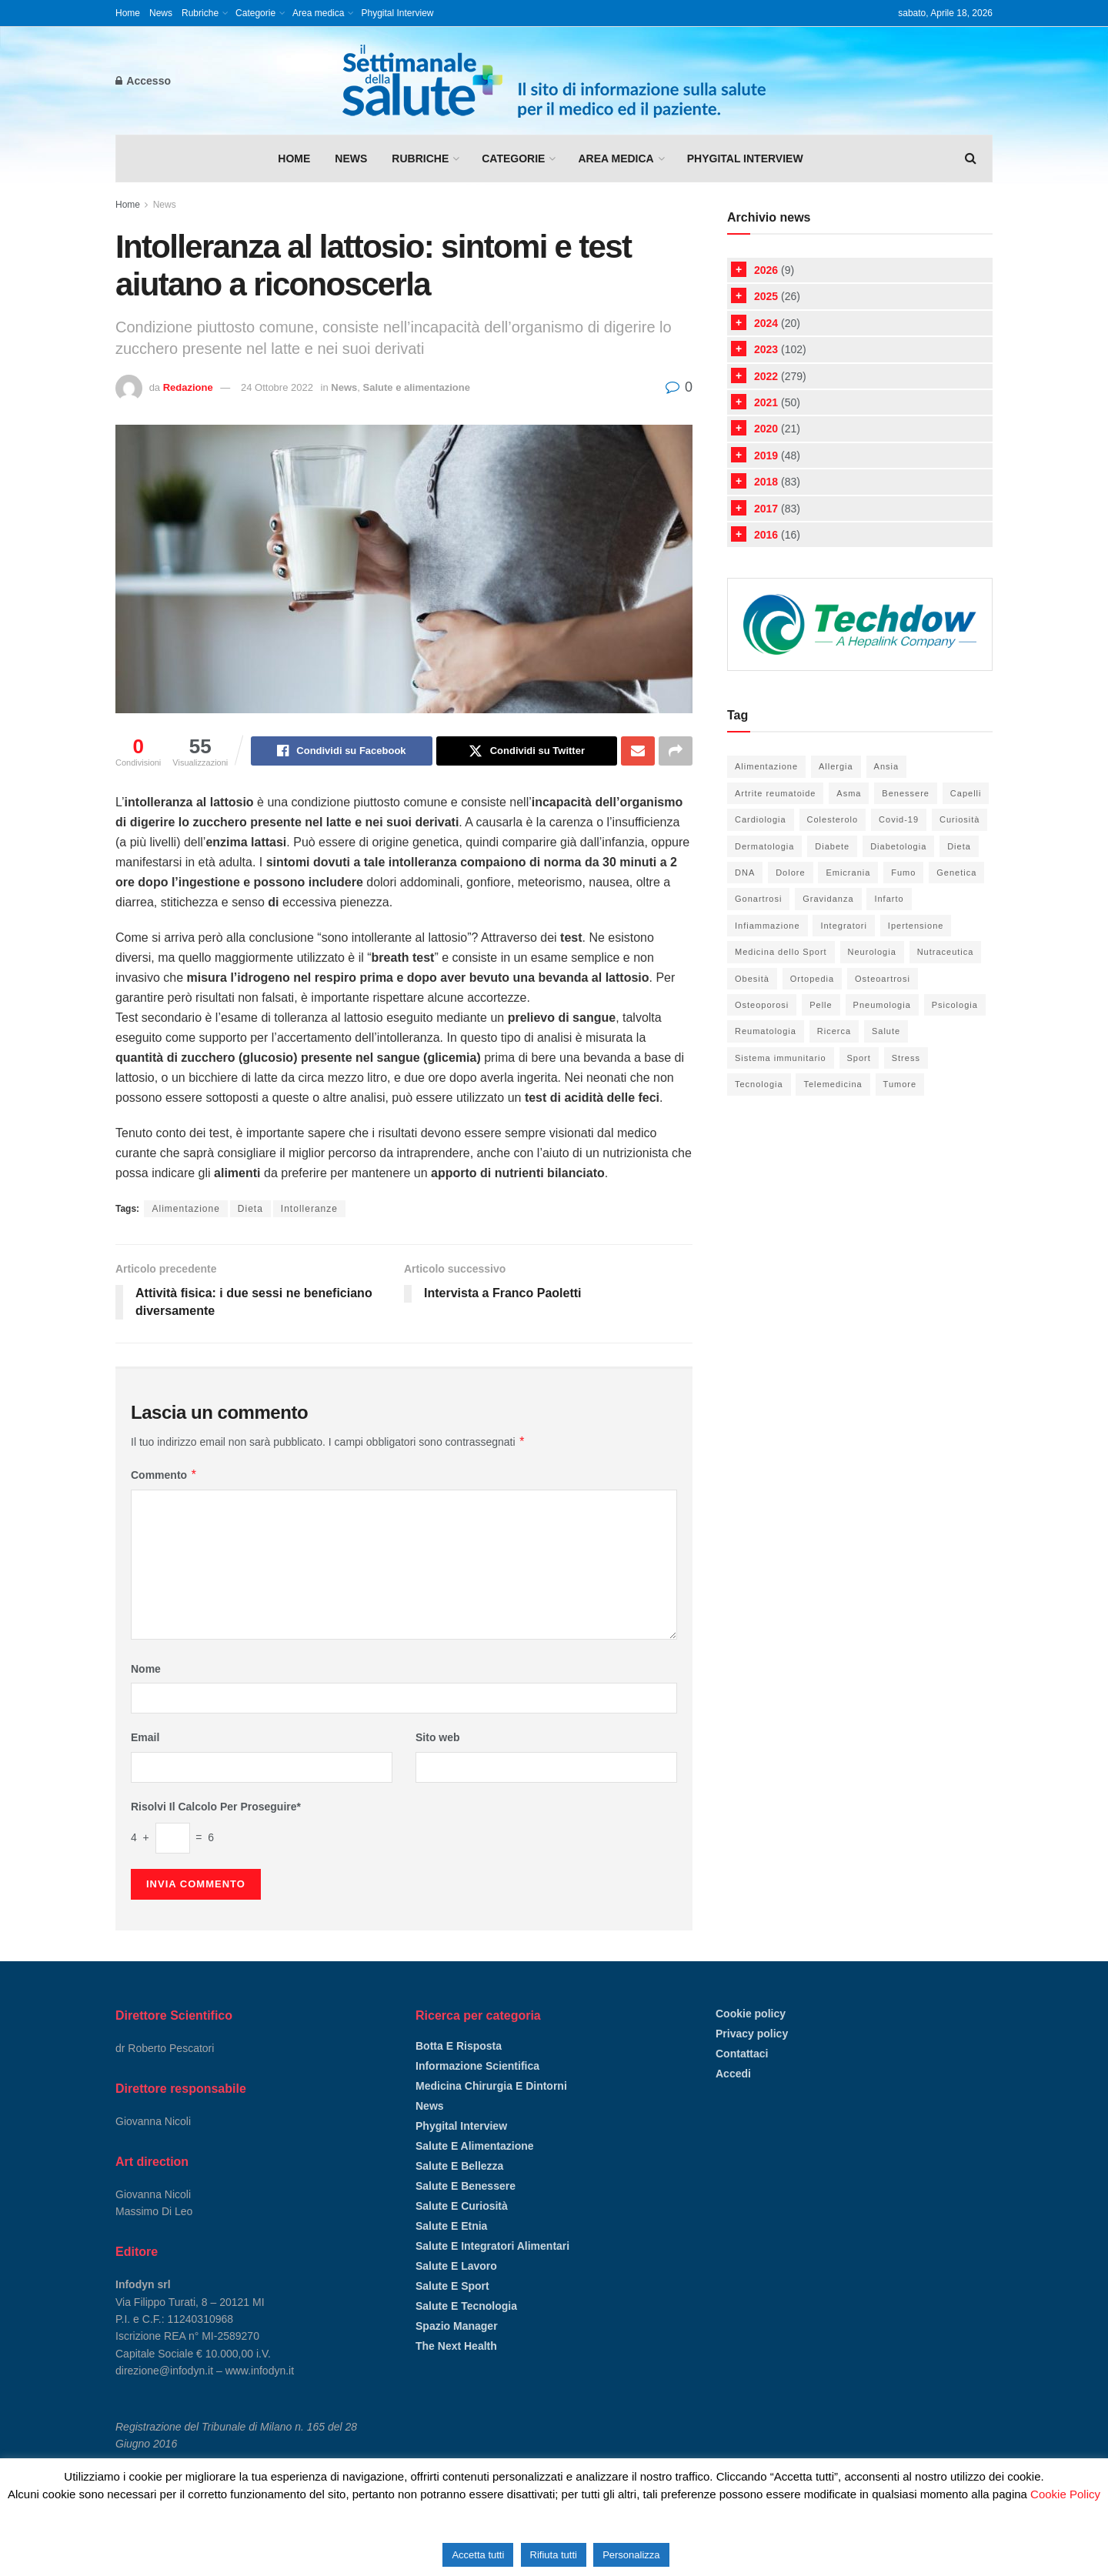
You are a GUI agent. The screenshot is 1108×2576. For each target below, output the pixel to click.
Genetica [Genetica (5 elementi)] (956, 872)
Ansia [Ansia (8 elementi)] (886, 766)
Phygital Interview (397, 13)
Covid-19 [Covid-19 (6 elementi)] (899, 819)
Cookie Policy (1065, 2494)
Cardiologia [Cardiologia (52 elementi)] (760, 819)
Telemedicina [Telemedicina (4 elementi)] (832, 1084)
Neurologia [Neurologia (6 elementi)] (872, 951)
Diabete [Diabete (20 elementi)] (832, 846)
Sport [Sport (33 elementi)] (859, 1058)
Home (127, 13)
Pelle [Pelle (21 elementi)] (820, 1004)
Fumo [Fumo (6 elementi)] (903, 872)
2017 (766, 508)
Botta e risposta (459, 2046)
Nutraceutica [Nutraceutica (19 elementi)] (945, 951)
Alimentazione (185, 1208)
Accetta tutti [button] (478, 2555)
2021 (766, 402)
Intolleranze (309, 1208)
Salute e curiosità (462, 2206)
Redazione (188, 387)
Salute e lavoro (456, 2266)
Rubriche (200, 13)
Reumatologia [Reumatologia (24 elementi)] (765, 1031)
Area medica (318, 13)
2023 (766, 349)
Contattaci (742, 2053)
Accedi (733, 2073)
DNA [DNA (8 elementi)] (745, 872)
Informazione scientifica (477, 2066)
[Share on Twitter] (526, 751)
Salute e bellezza (459, 2166)
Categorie (255, 13)
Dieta (250, 1208)
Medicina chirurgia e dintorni (491, 2086)
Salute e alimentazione (416, 387)
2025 (766, 296)
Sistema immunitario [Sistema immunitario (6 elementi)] (780, 1058)
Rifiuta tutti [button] (553, 2555)
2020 (766, 428)
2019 (766, 455)
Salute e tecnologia (466, 2306)
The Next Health (456, 2346)
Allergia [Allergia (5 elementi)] (836, 766)
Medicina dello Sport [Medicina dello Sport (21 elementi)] (781, 951)
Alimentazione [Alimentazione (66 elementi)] (766, 766)
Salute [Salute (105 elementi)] (886, 1031)
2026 (766, 270)
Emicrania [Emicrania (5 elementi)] (848, 872)
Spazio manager (457, 2326)
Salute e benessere (466, 2186)
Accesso (143, 81)
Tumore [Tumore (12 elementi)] (900, 1084)
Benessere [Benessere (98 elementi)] (905, 793)
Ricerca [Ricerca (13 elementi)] (834, 1031)
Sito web (438, 1737)
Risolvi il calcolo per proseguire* (216, 1806)
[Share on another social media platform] (675, 751)
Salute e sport (452, 2286)
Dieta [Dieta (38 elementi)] (959, 846)
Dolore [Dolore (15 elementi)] (790, 872)
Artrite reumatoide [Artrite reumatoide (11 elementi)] (775, 793)
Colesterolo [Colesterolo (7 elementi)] (833, 819)
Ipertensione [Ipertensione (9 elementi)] (916, 925)
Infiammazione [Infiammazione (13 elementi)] (767, 925)
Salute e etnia (451, 2226)
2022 (766, 376)
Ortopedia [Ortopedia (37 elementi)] (812, 978)
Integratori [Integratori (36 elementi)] (843, 925)
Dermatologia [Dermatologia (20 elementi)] (764, 846)
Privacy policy (752, 2033)
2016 (766, 535)
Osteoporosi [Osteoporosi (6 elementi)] (762, 1004)
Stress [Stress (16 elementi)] (906, 1058)
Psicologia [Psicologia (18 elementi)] (955, 1004)
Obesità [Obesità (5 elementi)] (752, 978)
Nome (146, 1669)
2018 (766, 481)
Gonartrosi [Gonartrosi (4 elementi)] (758, 898)
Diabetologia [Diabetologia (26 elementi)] (898, 846)
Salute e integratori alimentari (492, 2246)
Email (145, 1737)
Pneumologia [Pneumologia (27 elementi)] (882, 1004)
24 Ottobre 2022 (277, 387)
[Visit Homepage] (554, 81)
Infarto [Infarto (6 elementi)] (888, 898)
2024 (766, 323)
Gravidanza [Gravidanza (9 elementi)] (828, 898)
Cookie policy (751, 2013)
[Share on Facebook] (341, 751)
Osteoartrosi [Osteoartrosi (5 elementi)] (882, 978)
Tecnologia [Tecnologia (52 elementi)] (759, 1084)
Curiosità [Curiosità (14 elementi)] (959, 819)
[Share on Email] (638, 751)
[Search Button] (970, 158)
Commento (164, 1475)
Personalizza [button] (630, 2555)
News (160, 13)
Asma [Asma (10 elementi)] (848, 793)
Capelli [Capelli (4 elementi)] (966, 793)
